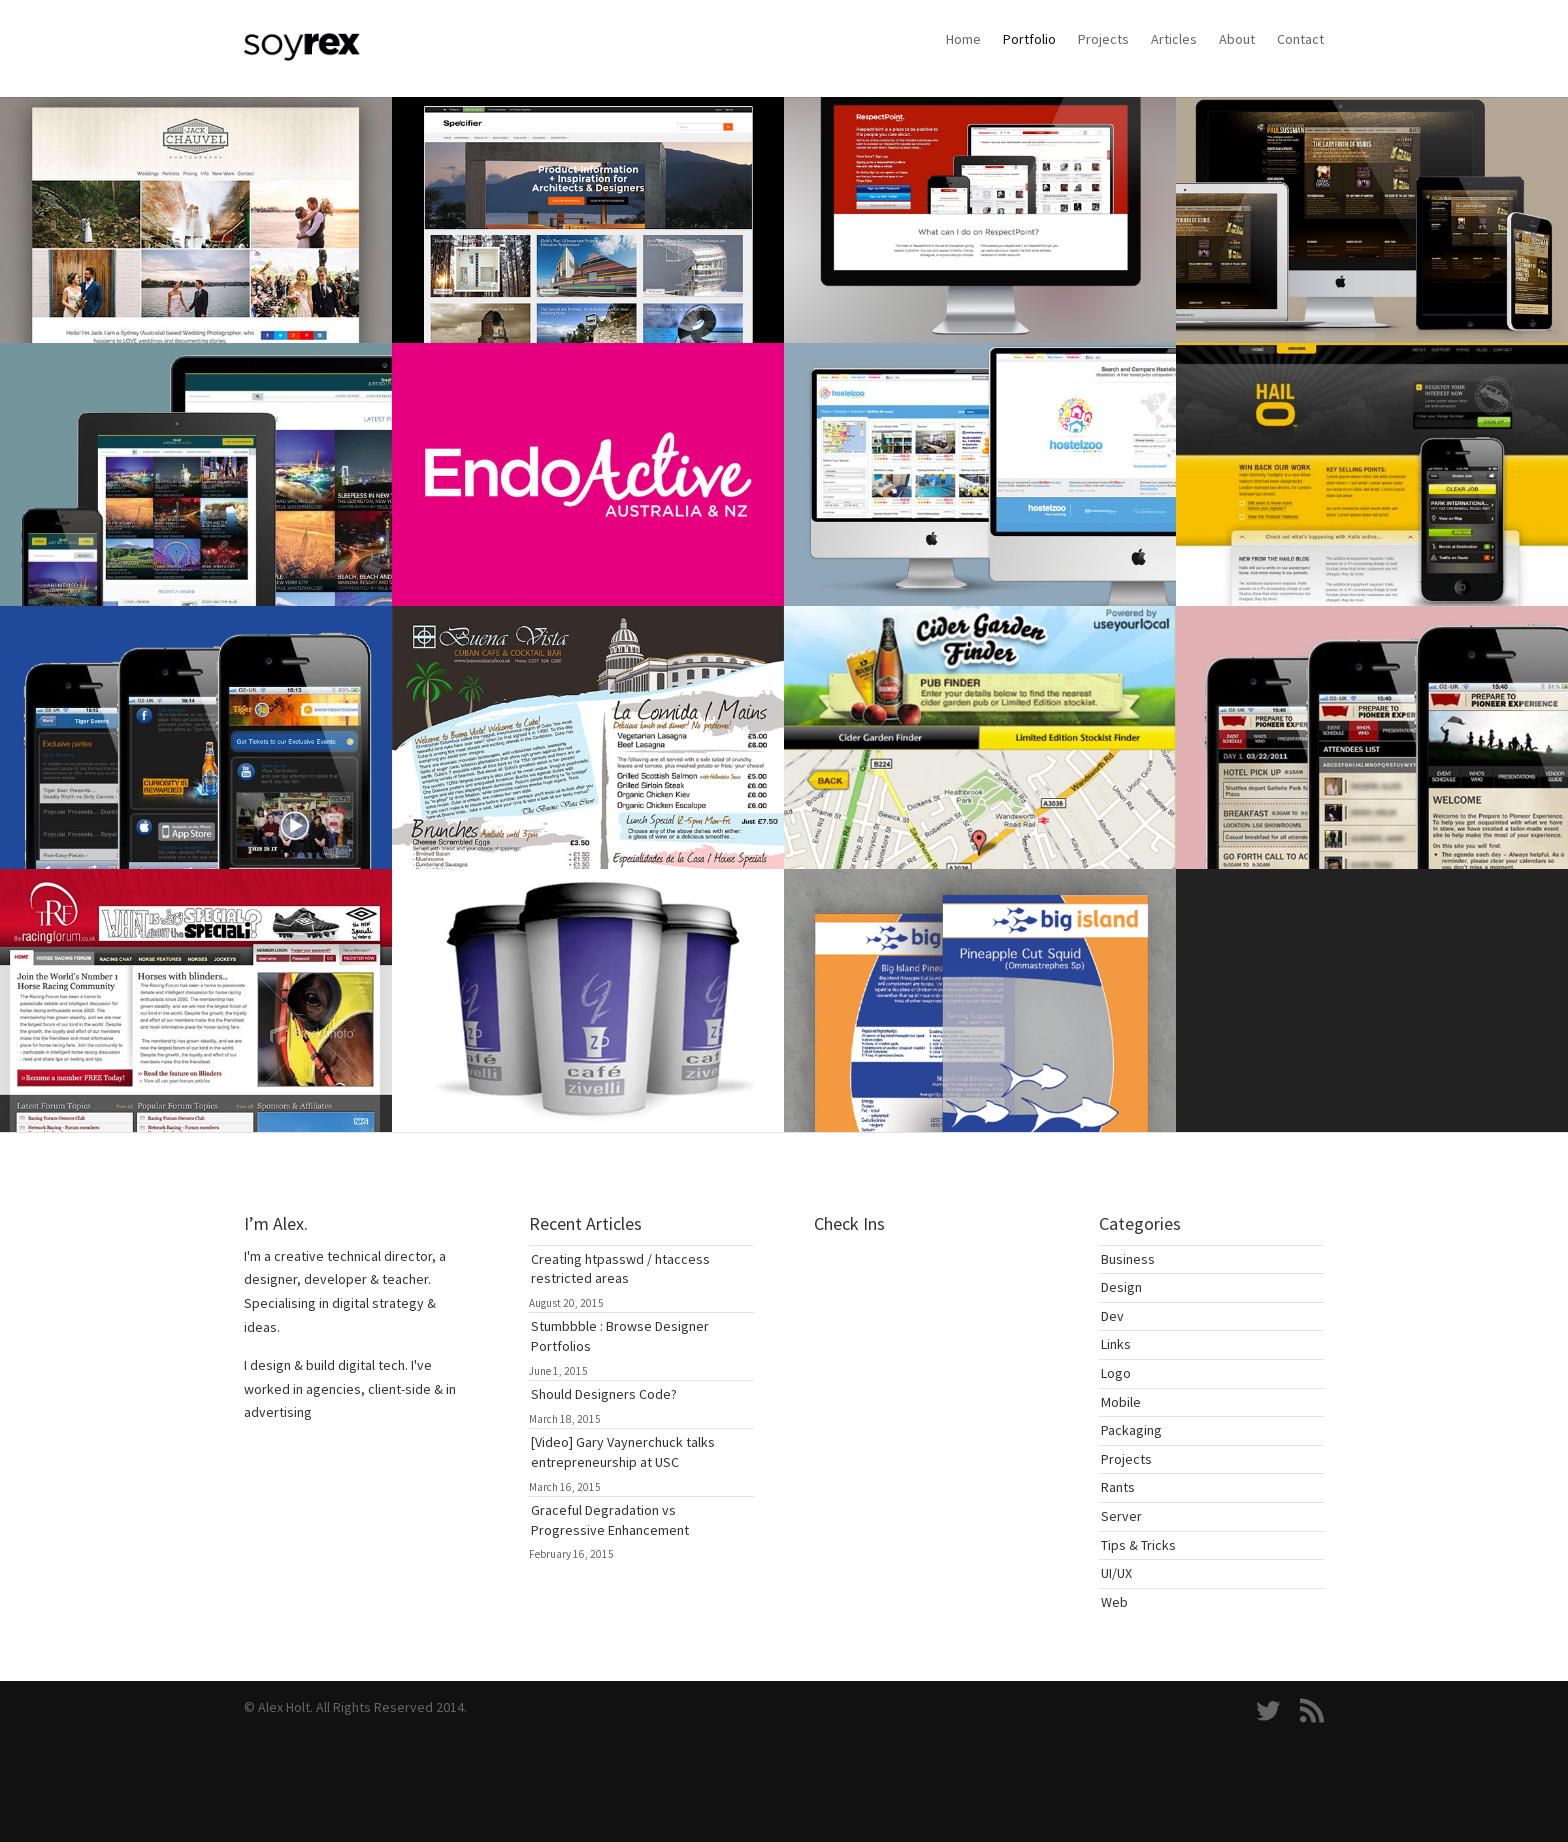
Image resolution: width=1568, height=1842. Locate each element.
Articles (1174, 39)
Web (1114, 1602)
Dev (1112, 1316)
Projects (1103, 39)
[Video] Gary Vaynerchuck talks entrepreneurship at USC (623, 1452)
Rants (1118, 1487)
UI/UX (1116, 1573)
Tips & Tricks (1138, 1545)
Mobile (1121, 1402)
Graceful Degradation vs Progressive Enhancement (610, 1520)
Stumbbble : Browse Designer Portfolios (620, 1336)
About (1237, 39)
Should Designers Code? (604, 1394)
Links (1116, 1344)
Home (963, 39)
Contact (1300, 39)
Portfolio (1029, 39)
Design (1121, 1287)
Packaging (1131, 1430)
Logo (1116, 1373)
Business (1128, 1259)
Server (1121, 1516)
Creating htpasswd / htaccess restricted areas (620, 1269)
